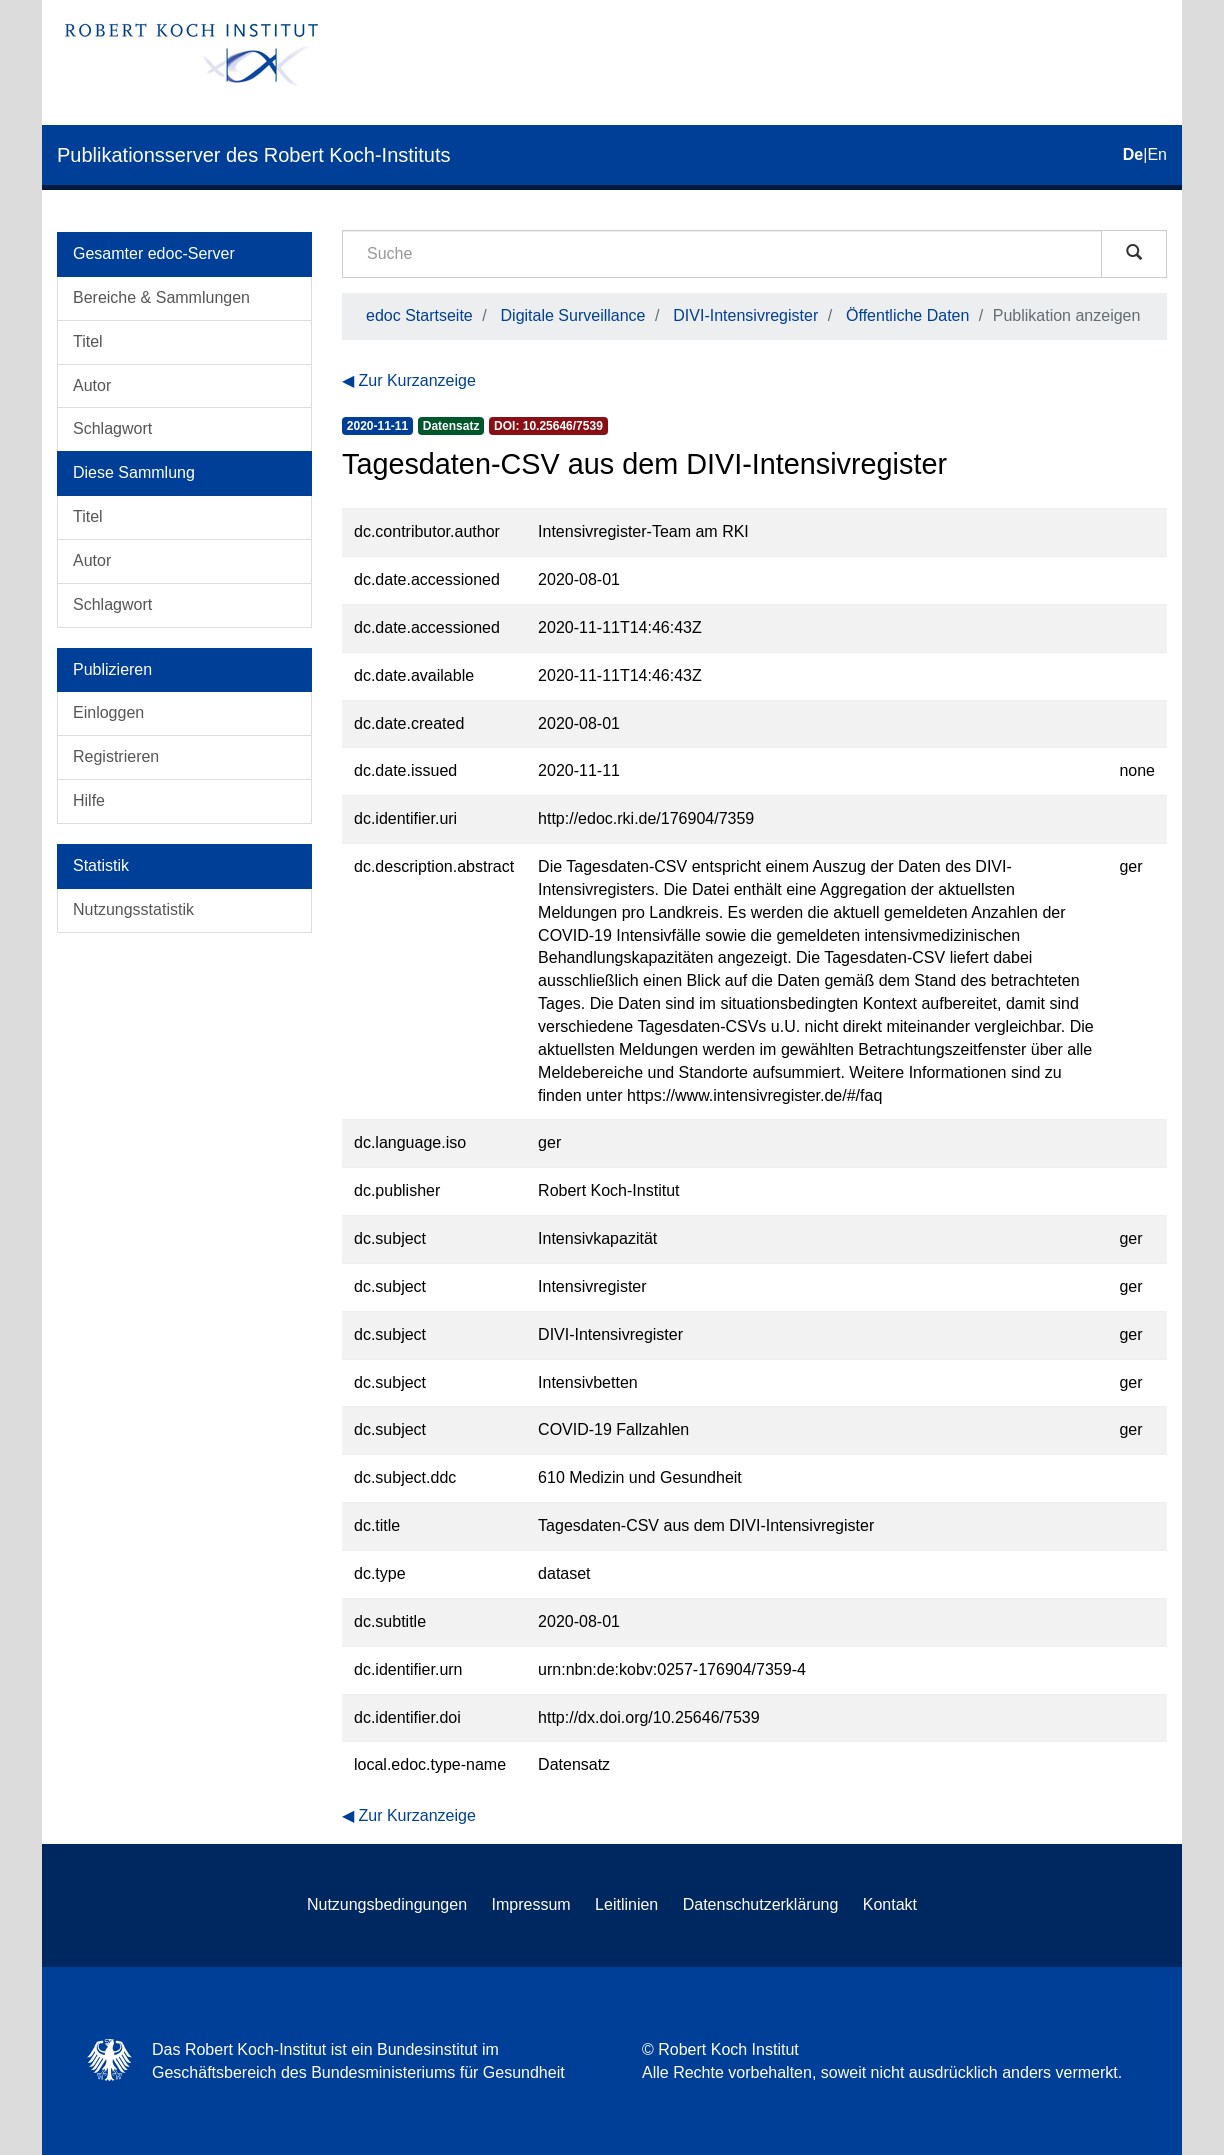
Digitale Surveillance (573, 315)
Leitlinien (626, 1904)
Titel (88, 341)
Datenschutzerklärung (761, 1904)
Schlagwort (112, 428)
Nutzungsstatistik (133, 909)
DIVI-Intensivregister (745, 315)
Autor (92, 385)
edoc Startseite (419, 315)
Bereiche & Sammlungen (161, 297)
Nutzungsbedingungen (387, 1904)
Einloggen (108, 712)
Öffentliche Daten (907, 315)
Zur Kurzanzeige (416, 380)
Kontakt (890, 1904)
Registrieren (116, 756)
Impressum (531, 1904)
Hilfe (89, 800)
